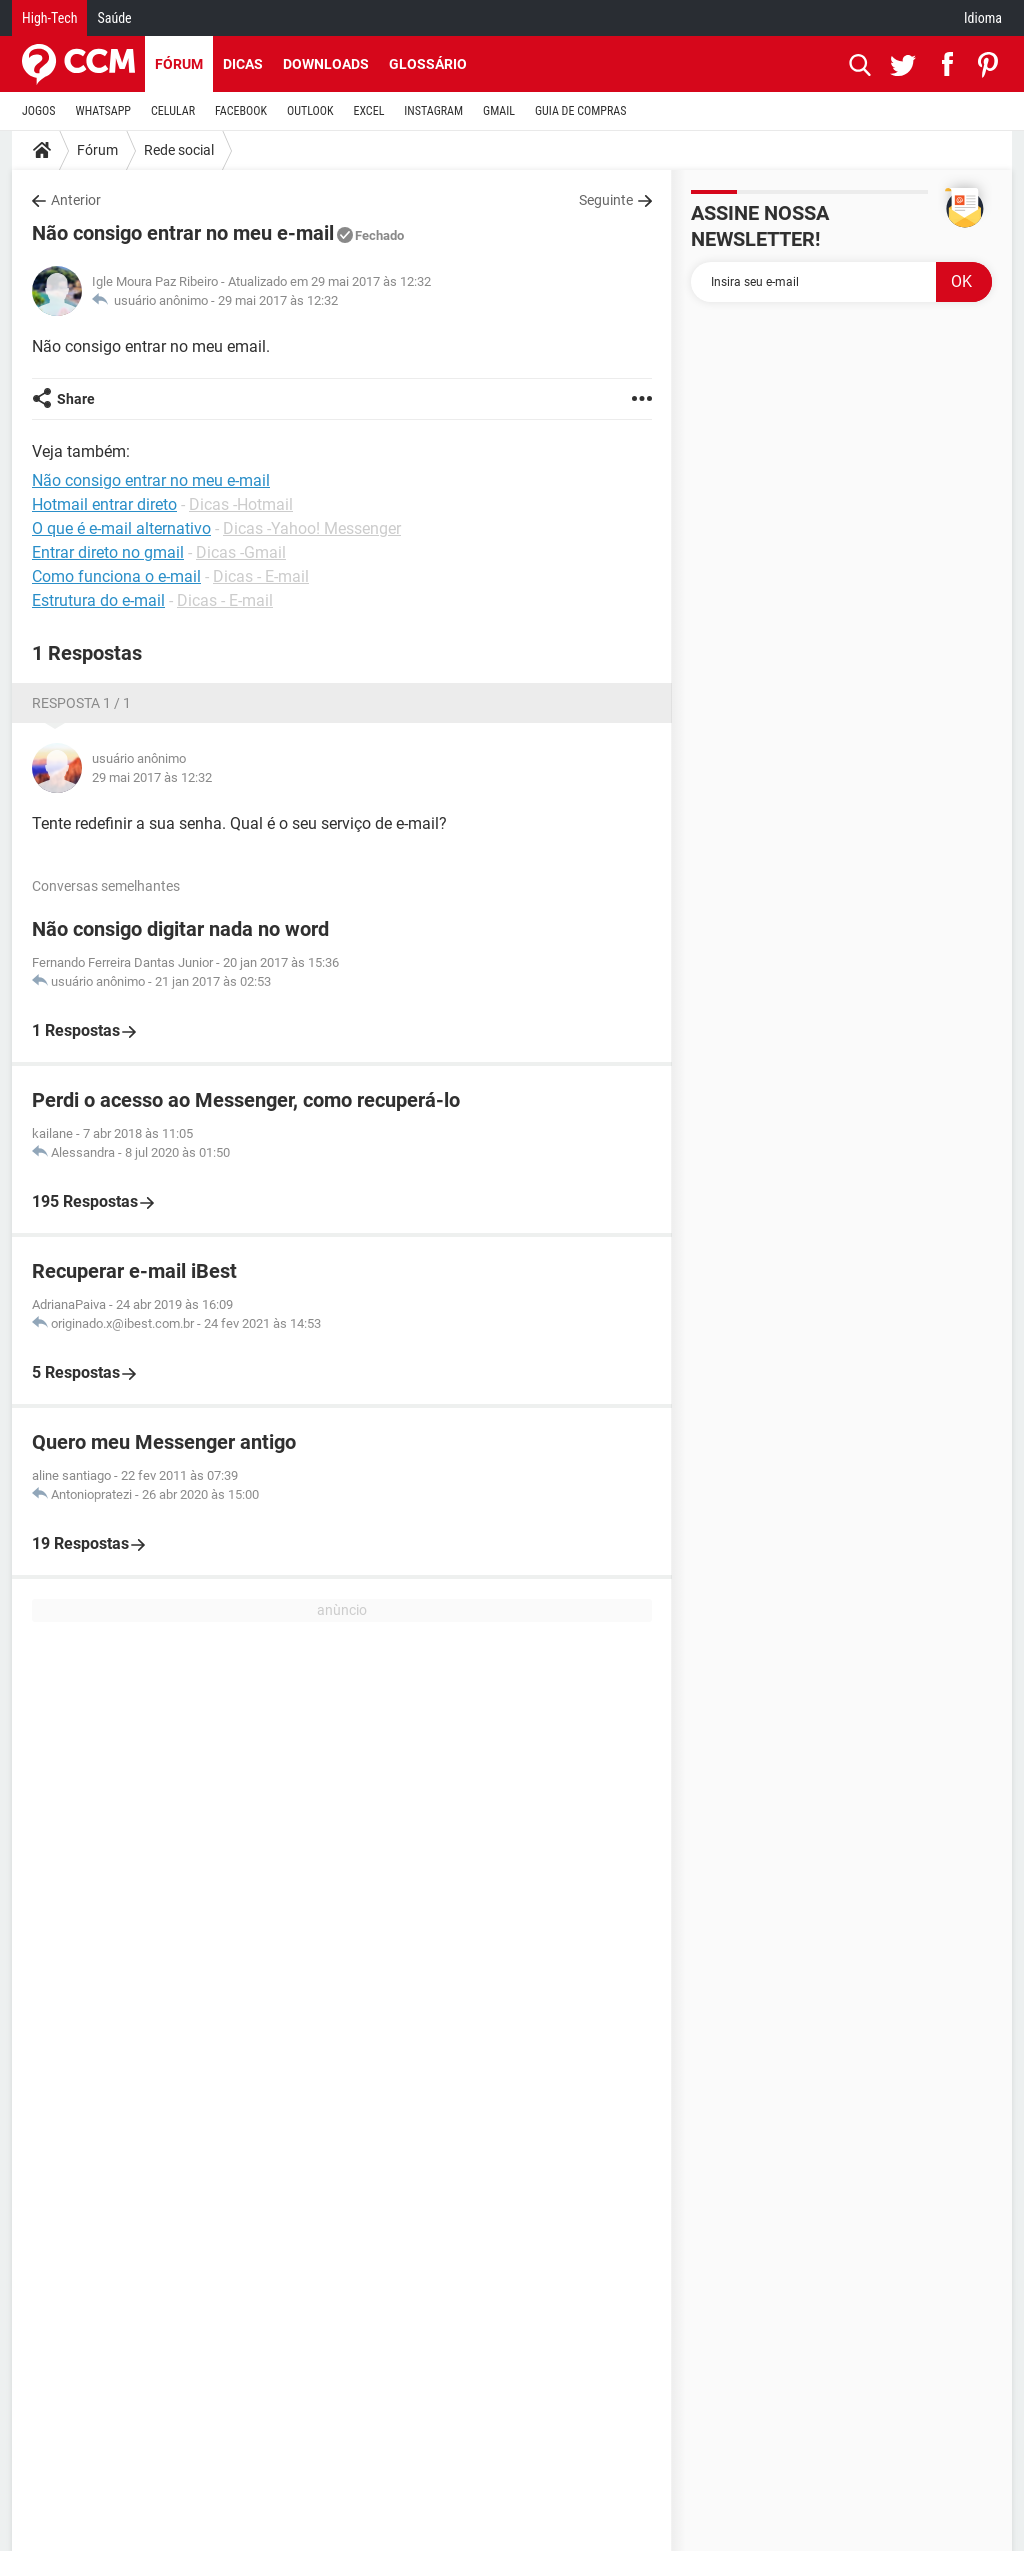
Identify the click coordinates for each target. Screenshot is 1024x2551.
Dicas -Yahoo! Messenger (312, 528)
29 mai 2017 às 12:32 (278, 300)
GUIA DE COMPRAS (580, 111)
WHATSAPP (103, 111)
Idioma (983, 18)
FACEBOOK (241, 111)
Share (76, 399)
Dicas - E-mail (261, 576)
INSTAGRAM (433, 111)
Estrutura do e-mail (98, 600)
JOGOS (39, 111)
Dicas (243, 64)
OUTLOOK (310, 111)
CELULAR (173, 111)
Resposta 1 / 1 (81, 703)
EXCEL (368, 111)
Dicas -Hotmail (241, 504)
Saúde (114, 18)
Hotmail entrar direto (104, 504)
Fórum (179, 64)
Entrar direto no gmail (108, 552)
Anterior (76, 200)
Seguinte (606, 200)
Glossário (428, 64)
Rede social (179, 150)
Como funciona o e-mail (116, 576)
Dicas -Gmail (241, 552)
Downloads (326, 64)
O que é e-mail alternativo (121, 528)
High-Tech (49, 18)
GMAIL (499, 111)
